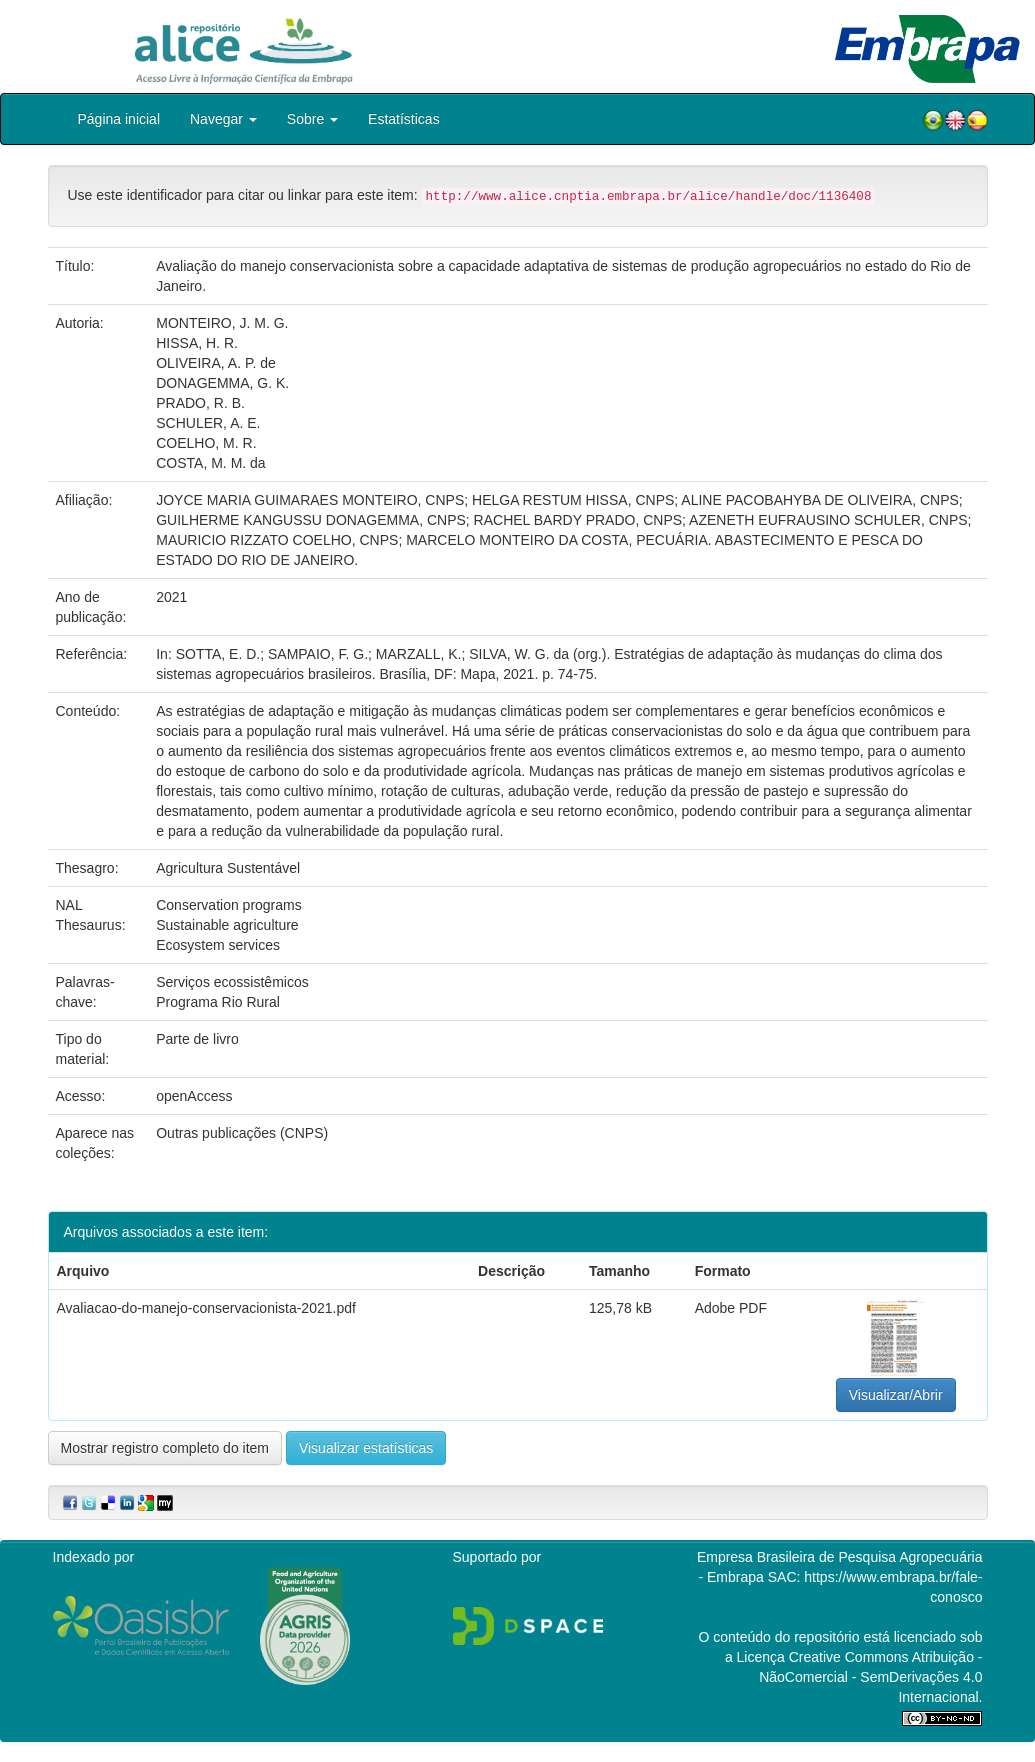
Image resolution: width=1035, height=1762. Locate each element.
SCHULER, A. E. (208, 423)
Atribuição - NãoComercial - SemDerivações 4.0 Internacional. (870, 1677)
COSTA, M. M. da (210, 463)
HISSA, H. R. (197, 343)
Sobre (312, 119)
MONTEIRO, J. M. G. (222, 323)
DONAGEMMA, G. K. (222, 383)
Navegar (223, 119)
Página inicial (119, 119)
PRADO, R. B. (200, 403)
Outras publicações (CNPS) (242, 1133)
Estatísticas (404, 119)
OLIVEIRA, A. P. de (216, 363)
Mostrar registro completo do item (165, 1448)
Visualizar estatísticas (366, 1448)
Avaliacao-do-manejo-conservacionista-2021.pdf (206, 1308)
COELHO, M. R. (206, 443)
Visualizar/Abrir (896, 1395)
